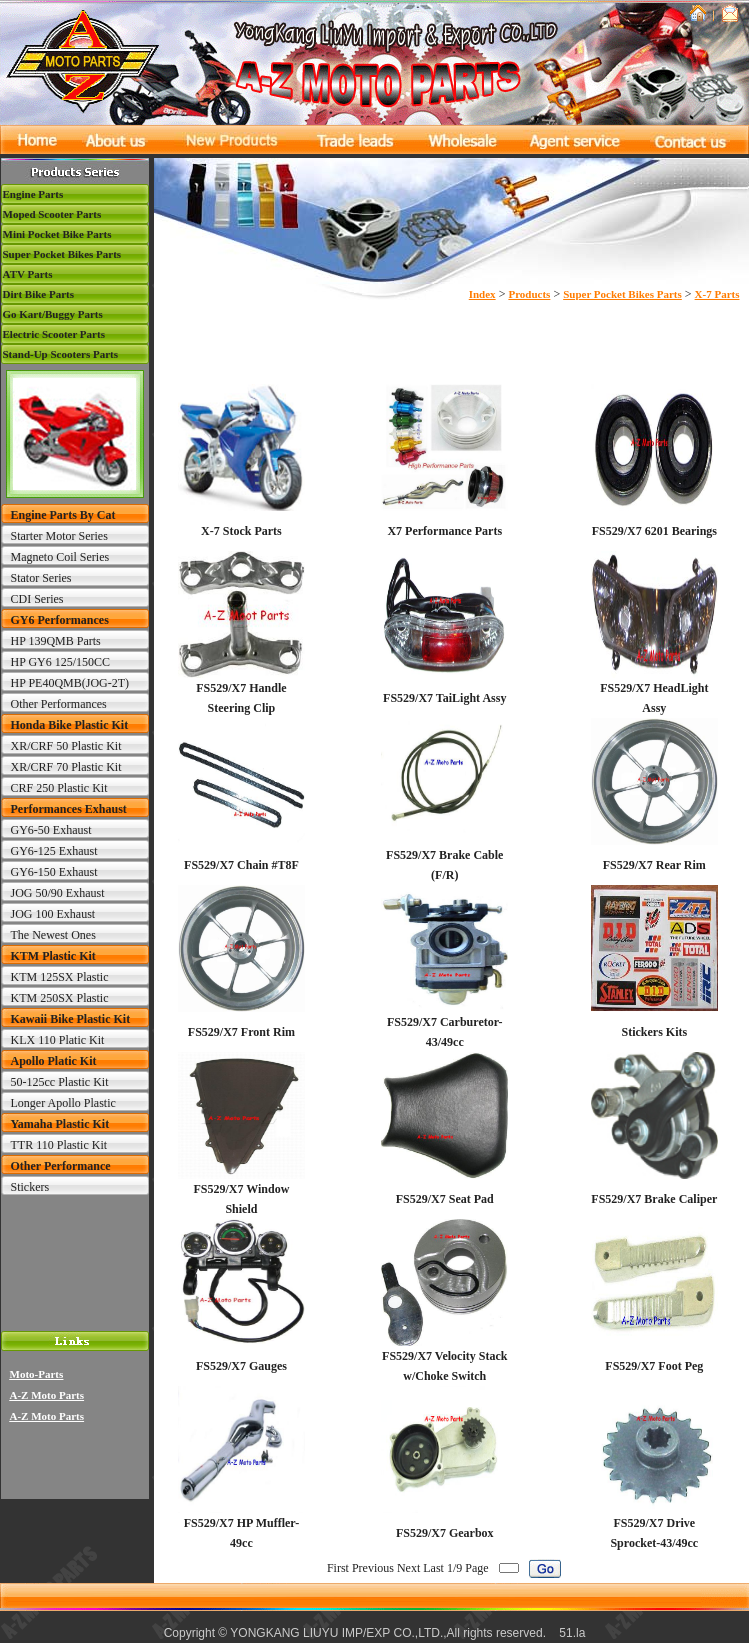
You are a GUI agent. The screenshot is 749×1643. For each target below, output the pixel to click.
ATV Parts (28, 274)
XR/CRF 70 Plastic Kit (66, 767)
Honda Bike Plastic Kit (70, 725)
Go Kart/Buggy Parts (53, 314)
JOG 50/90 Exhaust (58, 893)
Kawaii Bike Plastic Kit (71, 1019)
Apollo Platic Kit (54, 1061)
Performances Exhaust (69, 809)
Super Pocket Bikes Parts (62, 254)
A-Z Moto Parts (47, 1395)
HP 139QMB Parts (56, 641)
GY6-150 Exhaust (54, 872)
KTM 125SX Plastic (60, 977)
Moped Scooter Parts (52, 214)
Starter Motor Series (59, 536)
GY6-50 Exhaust (51, 830)
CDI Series (37, 599)
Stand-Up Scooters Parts (61, 354)
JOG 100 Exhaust (53, 914)
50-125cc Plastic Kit (60, 1082)
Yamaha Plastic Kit (60, 1124)
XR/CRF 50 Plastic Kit (66, 746)
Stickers (30, 1187)
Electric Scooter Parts (54, 334)
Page (476, 1568)
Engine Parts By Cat (63, 515)
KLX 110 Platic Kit (58, 1040)
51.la (572, 1633)
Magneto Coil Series (60, 557)
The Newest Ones (53, 935)
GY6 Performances (60, 620)
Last (433, 1568)
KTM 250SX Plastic (60, 998)
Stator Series (41, 578)
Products (529, 294)
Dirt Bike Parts (38, 294)
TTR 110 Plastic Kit (59, 1145)
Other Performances (59, 704)
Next (408, 1568)
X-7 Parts (717, 294)
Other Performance (61, 1166)
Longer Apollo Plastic (63, 1103)
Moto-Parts (37, 1374)
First (338, 1568)
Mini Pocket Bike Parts (57, 234)
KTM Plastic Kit (53, 956)
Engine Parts (33, 194)
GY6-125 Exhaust (54, 851)
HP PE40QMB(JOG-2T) (70, 683)
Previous (373, 1568)
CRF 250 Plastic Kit (59, 788)
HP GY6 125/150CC (61, 662)
